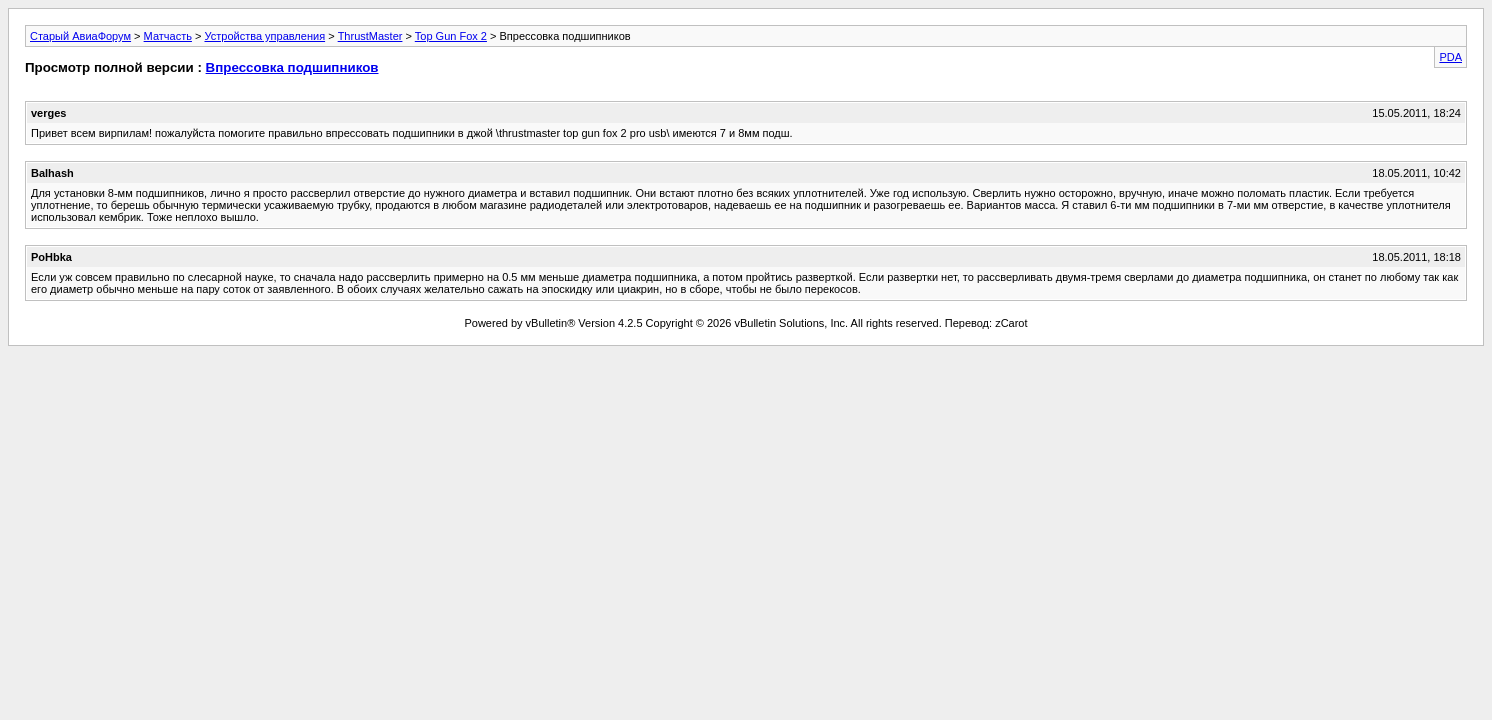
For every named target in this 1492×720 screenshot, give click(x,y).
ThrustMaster (370, 36)
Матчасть (168, 36)
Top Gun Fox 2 (451, 36)
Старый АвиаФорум (80, 36)
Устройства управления (264, 36)
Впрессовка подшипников (292, 67)
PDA (1450, 57)
